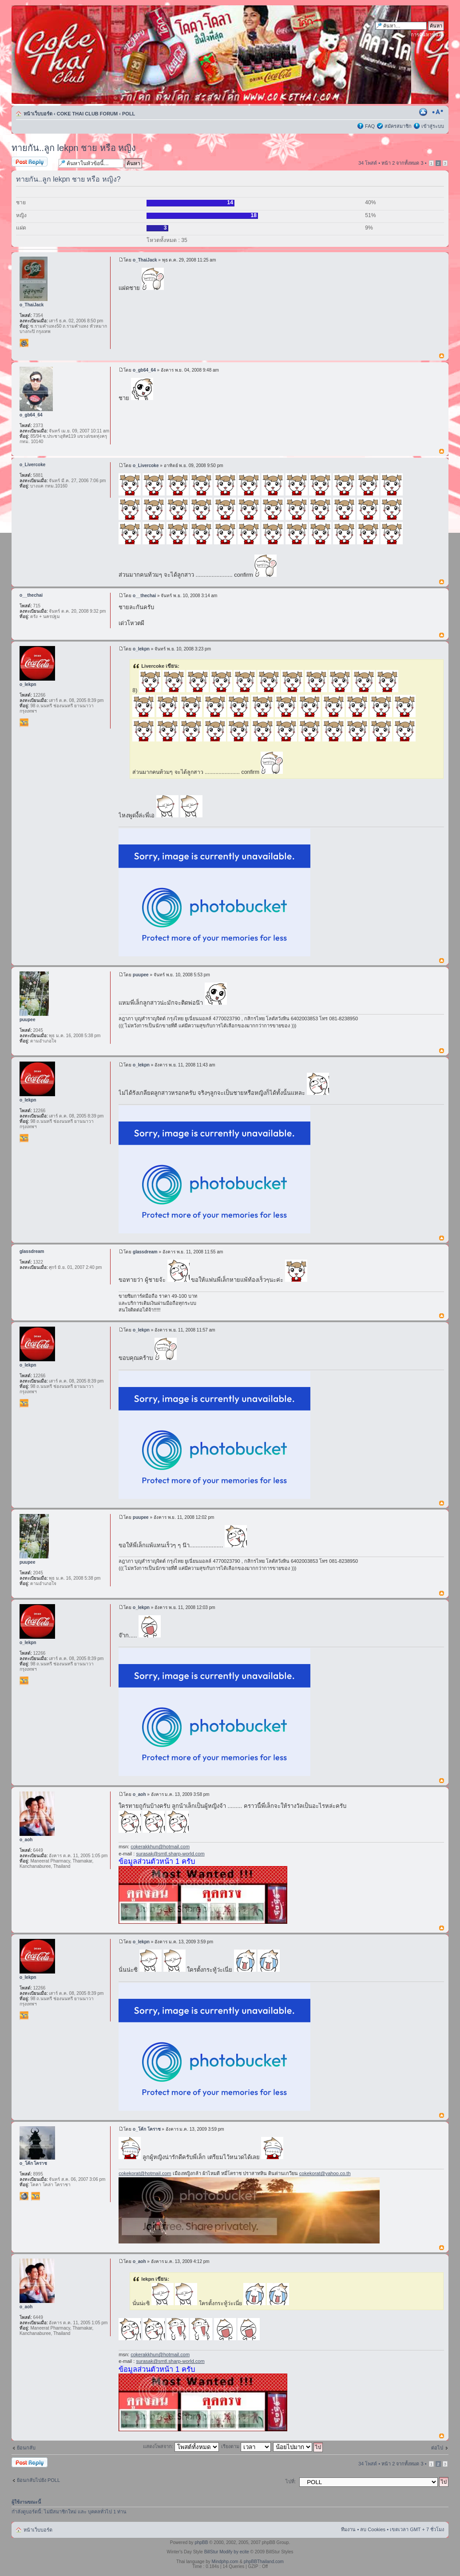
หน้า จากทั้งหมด (402, 163)
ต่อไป (437, 2447)
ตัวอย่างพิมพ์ (424, 112)
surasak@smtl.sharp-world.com (170, 1853)
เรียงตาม (246, 2446)
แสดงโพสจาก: (181, 2446)
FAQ (370, 126)
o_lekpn (141, 648)
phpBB (201, 2542)
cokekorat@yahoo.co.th (325, 2173)
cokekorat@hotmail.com (145, 2173)
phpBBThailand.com (264, 2561)
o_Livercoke (146, 465)
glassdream (145, 1251)
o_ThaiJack (145, 260)
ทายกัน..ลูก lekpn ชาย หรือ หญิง (74, 148)
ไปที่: (291, 2481)
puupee (141, 974)
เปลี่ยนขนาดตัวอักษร (437, 112)
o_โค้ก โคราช (146, 2129)
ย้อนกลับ (26, 2447)
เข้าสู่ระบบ (432, 126)
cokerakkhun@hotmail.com (160, 1846)
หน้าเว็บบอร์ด (38, 113)
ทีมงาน (348, 2529)
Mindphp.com (225, 2561)
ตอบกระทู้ (33, 162)
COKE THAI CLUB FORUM (87, 113)
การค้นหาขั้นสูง (427, 34)
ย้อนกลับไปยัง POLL (38, 2480)
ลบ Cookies (372, 2529)
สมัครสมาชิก (398, 126)
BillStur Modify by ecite (226, 2551)
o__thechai (144, 595)
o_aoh (139, 1794)
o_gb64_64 (144, 370)
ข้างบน (441, 356)
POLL (128, 113)
